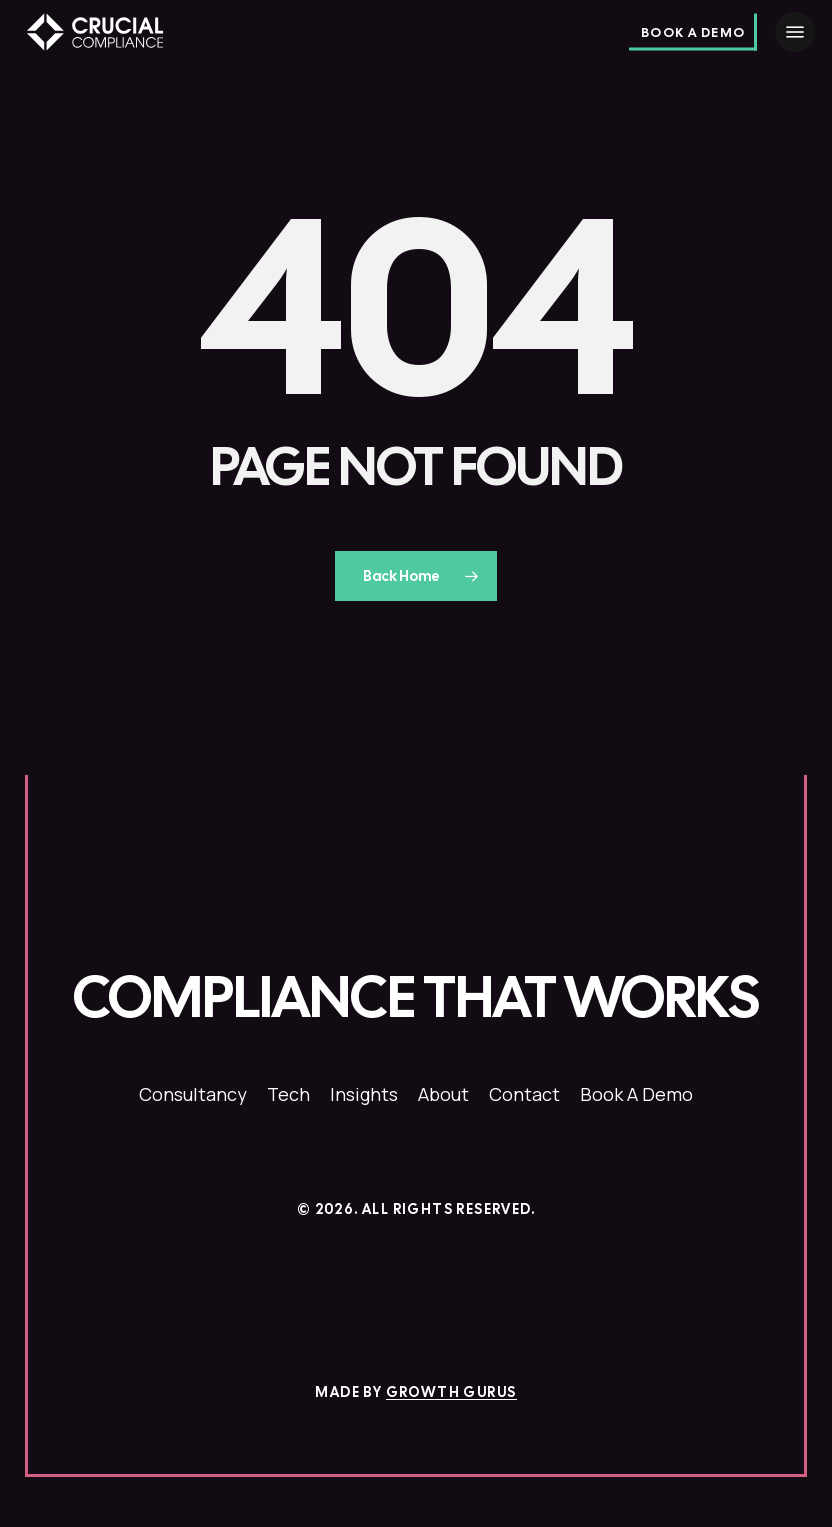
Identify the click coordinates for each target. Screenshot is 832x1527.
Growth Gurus (451, 1392)
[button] (795, 32)
